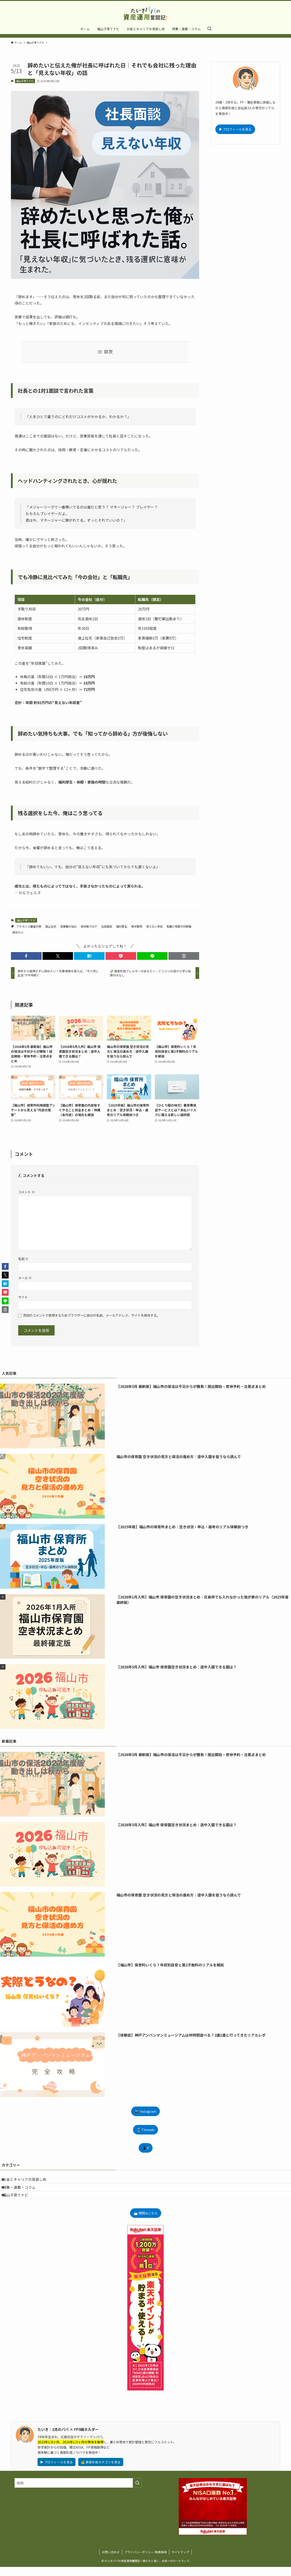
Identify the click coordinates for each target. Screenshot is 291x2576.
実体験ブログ (89, 926)
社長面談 (106, 926)
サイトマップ (180, 2561)
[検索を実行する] (137, 2492)
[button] (26, 956)
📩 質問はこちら (146, 2222)
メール (25, 1277)
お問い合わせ (111, 2561)
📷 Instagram (145, 2111)
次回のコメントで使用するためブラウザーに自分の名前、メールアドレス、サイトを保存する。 (91, 1315)
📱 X (145, 2147)
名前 (23, 1258)
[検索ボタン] (209, 29)
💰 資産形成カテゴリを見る (100, 2471)
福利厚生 (121, 926)
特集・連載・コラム (22, 2191)
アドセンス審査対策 (29, 926)
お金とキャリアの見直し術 (28, 2181)
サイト (23, 1297)
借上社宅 (50, 926)
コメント (26, 1191)
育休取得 (136, 926)
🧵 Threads (145, 2129)
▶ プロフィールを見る (235, 129)
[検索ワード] (78, 2492)
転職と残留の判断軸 (179, 926)
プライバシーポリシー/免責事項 (145, 2561)
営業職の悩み (68, 926)
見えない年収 (154, 926)
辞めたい (18, 932)
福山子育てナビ (25, 81)
